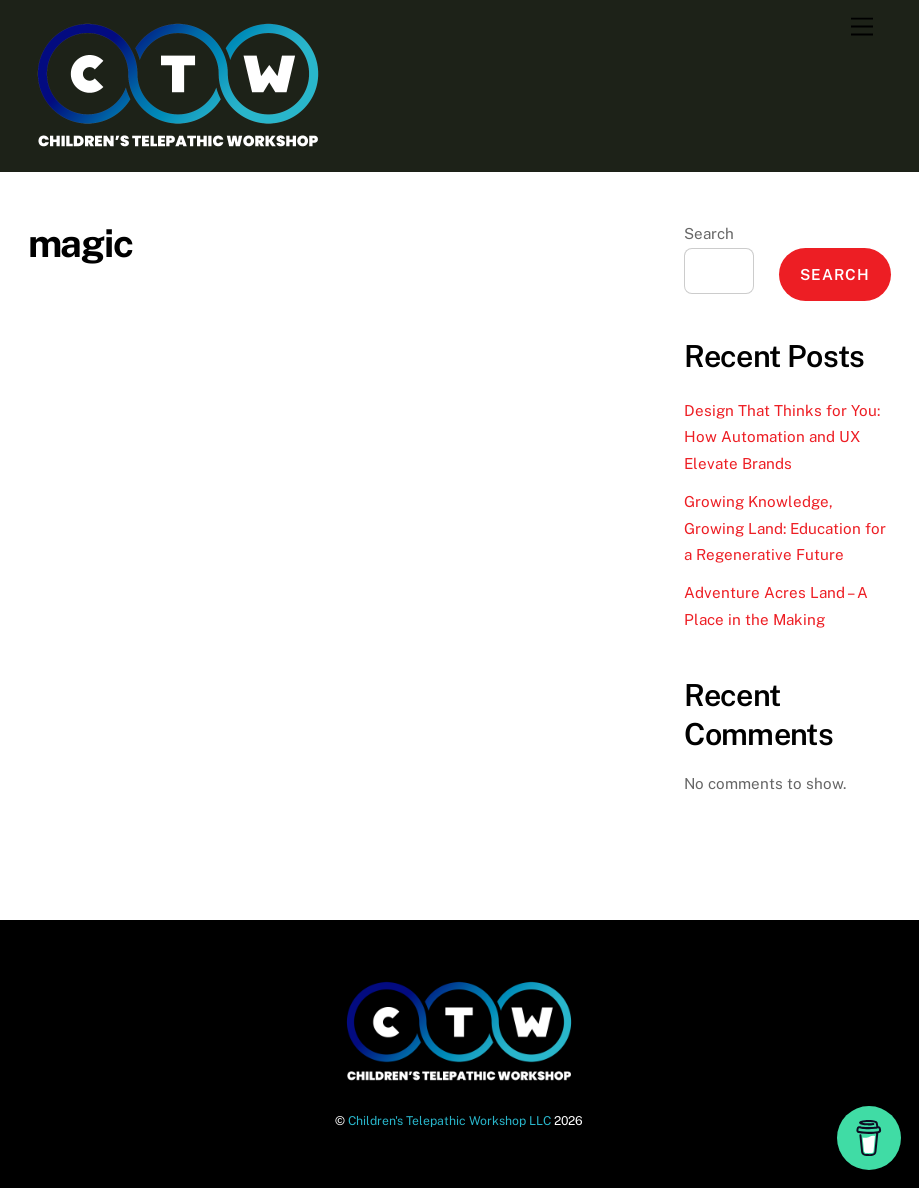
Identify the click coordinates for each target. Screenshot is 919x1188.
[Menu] (862, 27)
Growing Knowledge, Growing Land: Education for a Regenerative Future (785, 528)
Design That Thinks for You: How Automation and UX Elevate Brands (782, 437)
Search (709, 233)
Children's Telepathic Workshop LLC (449, 1120)
